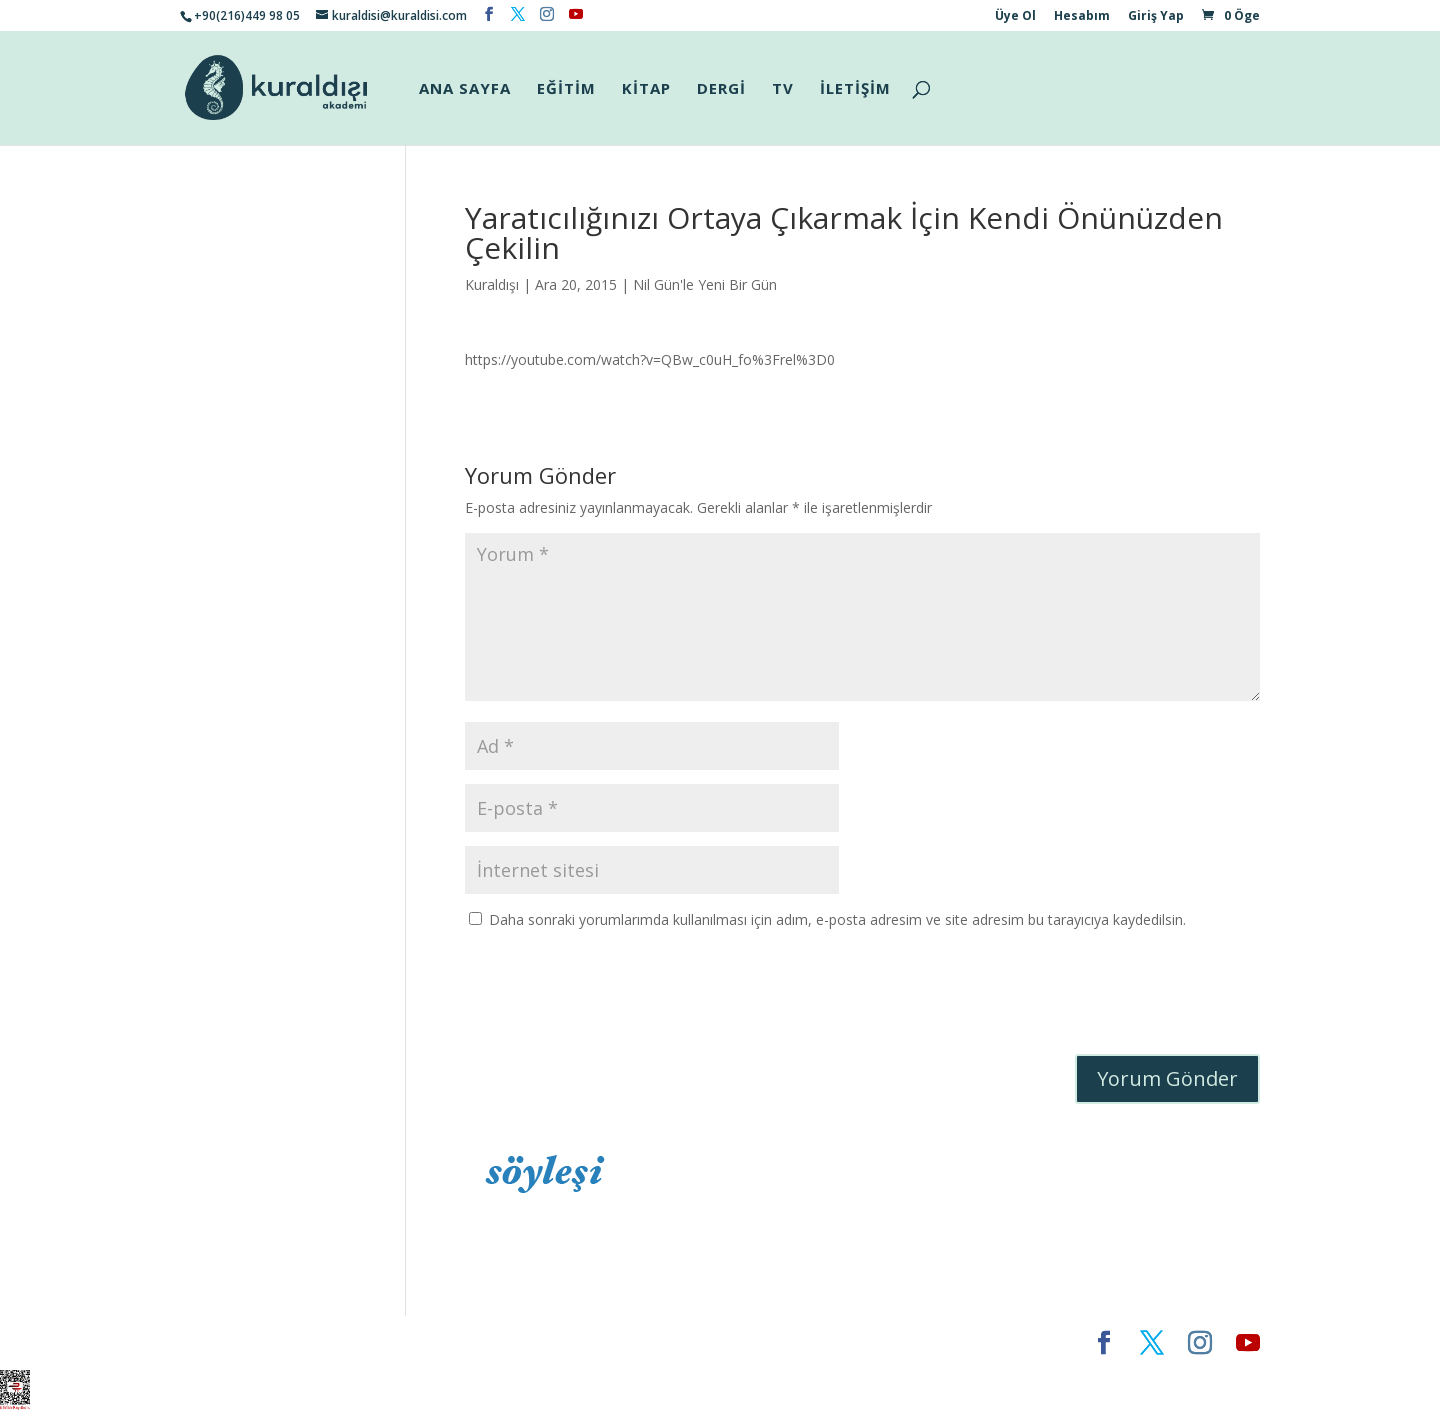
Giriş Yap (1156, 17)
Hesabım (1082, 17)
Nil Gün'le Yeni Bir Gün (705, 284)
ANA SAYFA (465, 89)
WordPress (494, 1342)
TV (783, 89)
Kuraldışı (492, 284)
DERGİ (721, 89)
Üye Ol (1015, 17)
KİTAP (646, 89)
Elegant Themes (239, 1342)
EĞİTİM (566, 89)
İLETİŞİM (855, 89)
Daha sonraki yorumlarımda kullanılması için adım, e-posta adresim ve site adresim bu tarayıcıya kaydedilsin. (837, 919)
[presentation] (617, 995)
